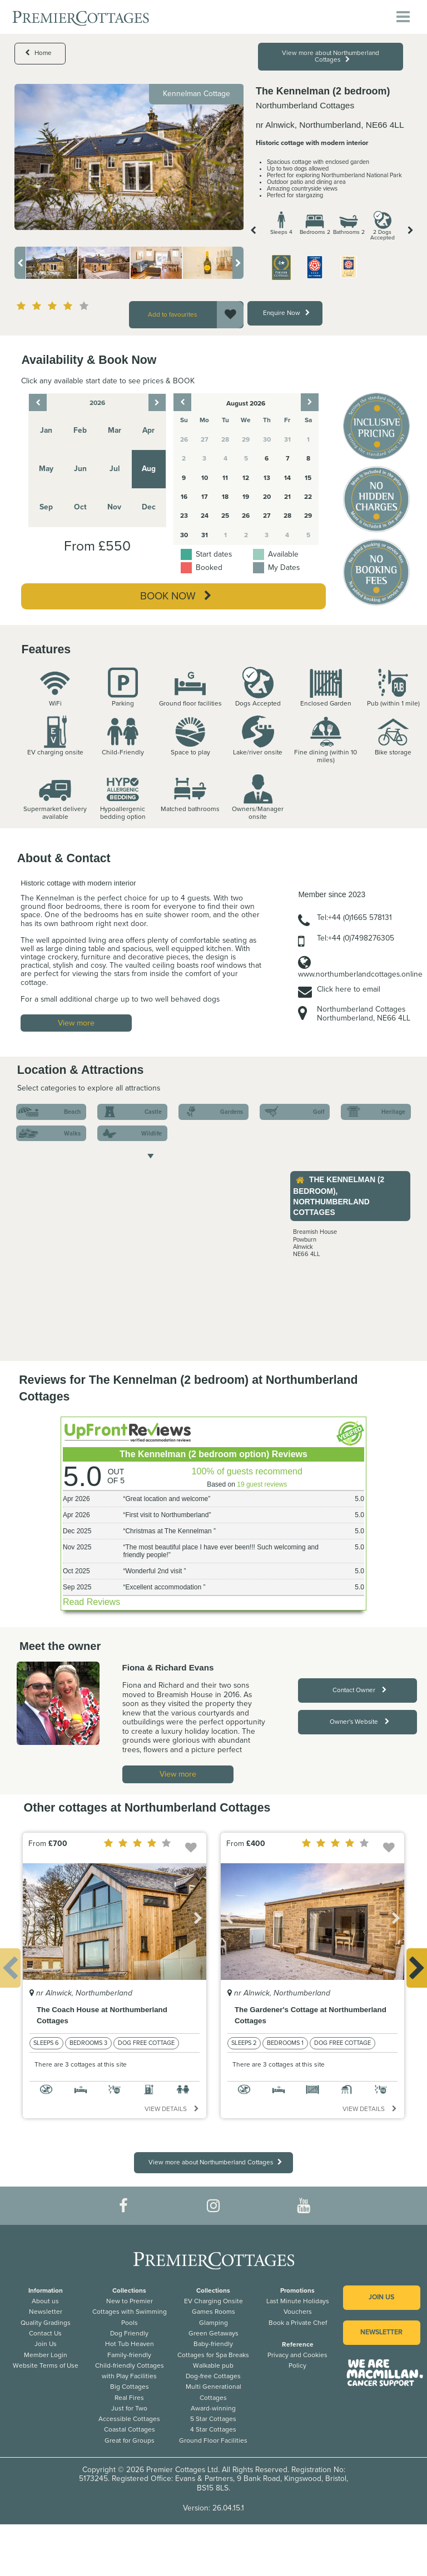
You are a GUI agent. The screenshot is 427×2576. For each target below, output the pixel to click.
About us (45, 2301)
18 (225, 497)
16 (184, 497)
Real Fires (129, 2398)
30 (184, 535)
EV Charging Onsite (213, 2301)
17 (204, 497)
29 (308, 515)
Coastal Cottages (129, 2429)
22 (308, 497)
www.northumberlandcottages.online (360, 974)
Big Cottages (129, 2386)
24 (204, 515)
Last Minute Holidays (297, 2301)
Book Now (175, 596)
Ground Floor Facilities (213, 2440)
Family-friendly (129, 2355)
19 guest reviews (262, 1484)
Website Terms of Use (45, 2365)
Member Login (45, 2355)
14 (287, 478)
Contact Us (45, 2333)
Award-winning (213, 2408)
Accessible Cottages (129, 2419)
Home (38, 53)
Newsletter (45, 2311)
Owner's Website (359, 1721)
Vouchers (298, 2311)
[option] (129, 157)
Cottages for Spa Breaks (213, 2355)
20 (267, 497)
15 (308, 478)
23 (184, 515)
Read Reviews (91, 1602)
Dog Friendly (129, 2333)
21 (287, 497)
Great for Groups (130, 2440)
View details (172, 2109)
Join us (381, 2297)
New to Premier (129, 2301)
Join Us (45, 2344)
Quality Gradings (46, 2323)
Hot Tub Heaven (129, 2344)
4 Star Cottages (213, 2429)
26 (246, 515)
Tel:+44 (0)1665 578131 (354, 917)
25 (225, 515)
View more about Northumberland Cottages (330, 56)
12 (245, 478)
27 (266, 515)
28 (287, 515)
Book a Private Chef (298, 2323)
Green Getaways (213, 2333)
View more (76, 1023)
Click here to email (348, 989)
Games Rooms (213, 2311)
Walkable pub (213, 2365)
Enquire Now (286, 313)
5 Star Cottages (213, 2419)
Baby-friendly (213, 2344)
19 (245, 497)
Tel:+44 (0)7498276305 (355, 938)
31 (204, 535)
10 (204, 478)
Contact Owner (359, 1690)
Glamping (213, 2323)
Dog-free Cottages (213, 2376)
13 (267, 478)
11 (225, 478)
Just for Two (129, 2408)
